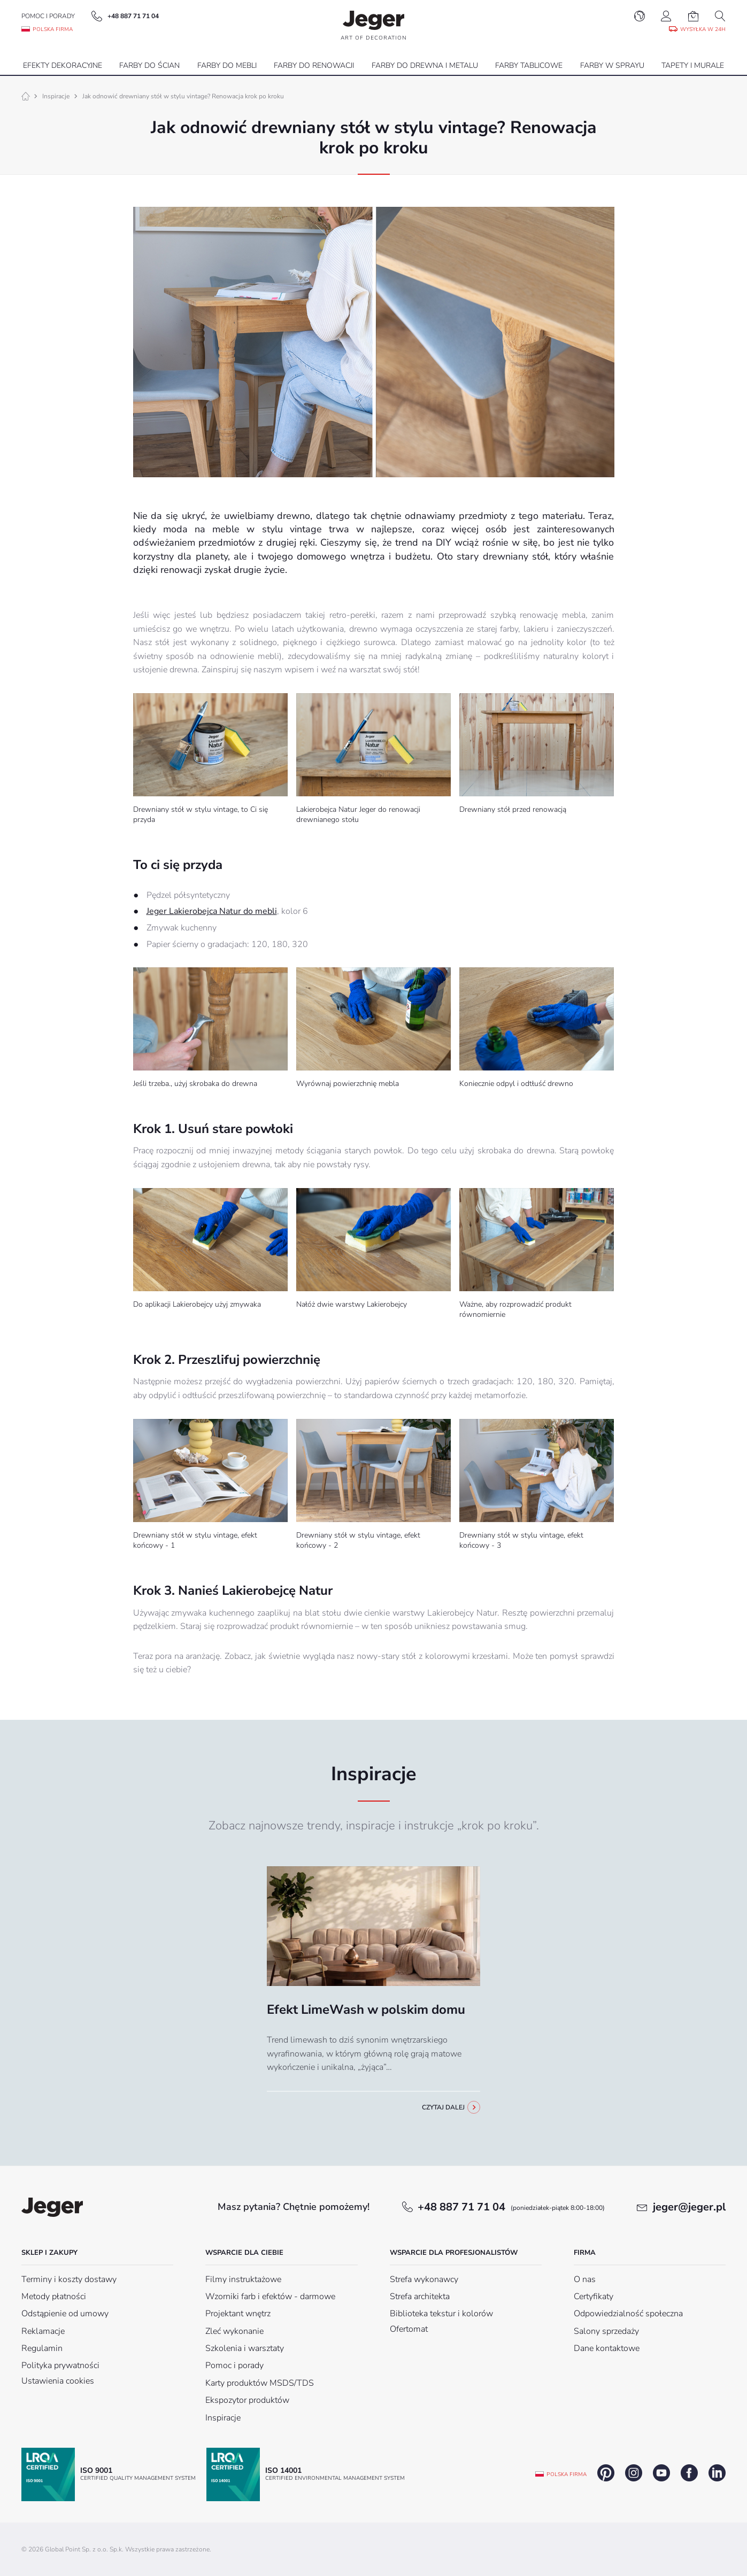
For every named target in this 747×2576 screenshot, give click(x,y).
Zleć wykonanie (234, 2331)
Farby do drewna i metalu (425, 65)
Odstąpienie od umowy (65, 2313)
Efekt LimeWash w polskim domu (366, 2009)
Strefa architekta (420, 2296)
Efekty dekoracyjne (62, 65)
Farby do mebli (227, 65)
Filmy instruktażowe (243, 2279)
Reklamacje (43, 2331)
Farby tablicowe (529, 65)
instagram (633, 2472)
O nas (585, 2279)
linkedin (717, 2472)
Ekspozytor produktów (247, 2400)
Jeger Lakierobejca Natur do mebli (212, 911)
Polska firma (566, 2474)
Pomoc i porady (48, 16)
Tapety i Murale (692, 65)
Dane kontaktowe (607, 2348)
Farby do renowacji (314, 65)
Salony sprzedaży (606, 2331)
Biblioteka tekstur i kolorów (441, 2313)
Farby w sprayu (612, 65)
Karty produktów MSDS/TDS (259, 2383)
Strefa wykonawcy (424, 2279)
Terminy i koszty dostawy (69, 2279)
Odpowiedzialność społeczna (628, 2313)
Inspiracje (56, 96)
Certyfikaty (593, 2296)
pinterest (605, 2472)
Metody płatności (53, 2296)
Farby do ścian (149, 65)
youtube (661, 2472)
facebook (689, 2472)
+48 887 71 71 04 (511, 2207)
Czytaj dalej (443, 2107)
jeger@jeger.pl (689, 2207)
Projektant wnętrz (238, 2313)
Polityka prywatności (60, 2365)
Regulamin (42, 2348)
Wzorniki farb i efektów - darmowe (270, 2296)
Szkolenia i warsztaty (244, 2348)
